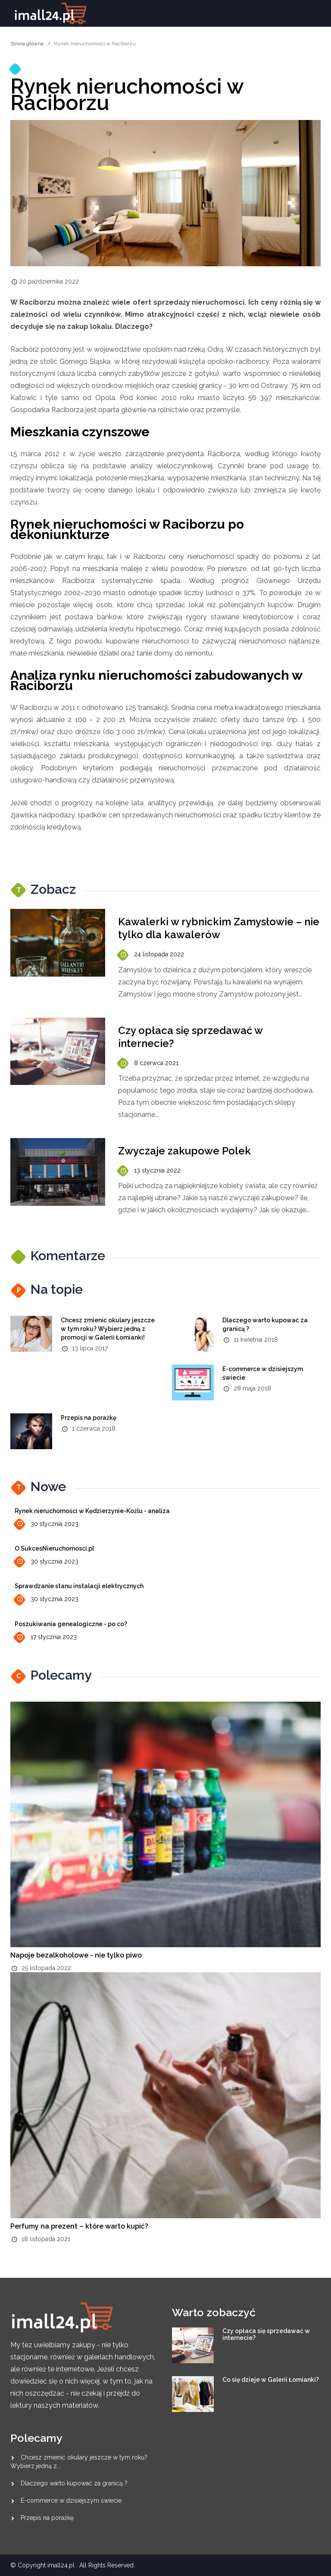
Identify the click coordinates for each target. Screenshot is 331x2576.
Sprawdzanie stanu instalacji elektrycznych (79, 1586)
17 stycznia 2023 (46, 1637)
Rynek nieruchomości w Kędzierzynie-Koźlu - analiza (92, 1510)
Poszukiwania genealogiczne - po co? (71, 1624)
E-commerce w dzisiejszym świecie (71, 2500)
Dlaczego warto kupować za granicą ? (74, 2483)
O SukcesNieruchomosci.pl (54, 1548)
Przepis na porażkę (88, 1417)
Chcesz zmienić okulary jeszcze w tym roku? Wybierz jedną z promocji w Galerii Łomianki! (108, 1329)
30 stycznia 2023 (46, 1524)
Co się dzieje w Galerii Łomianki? (270, 2379)
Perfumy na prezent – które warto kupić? (79, 2226)
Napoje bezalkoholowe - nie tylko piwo (76, 1955)
